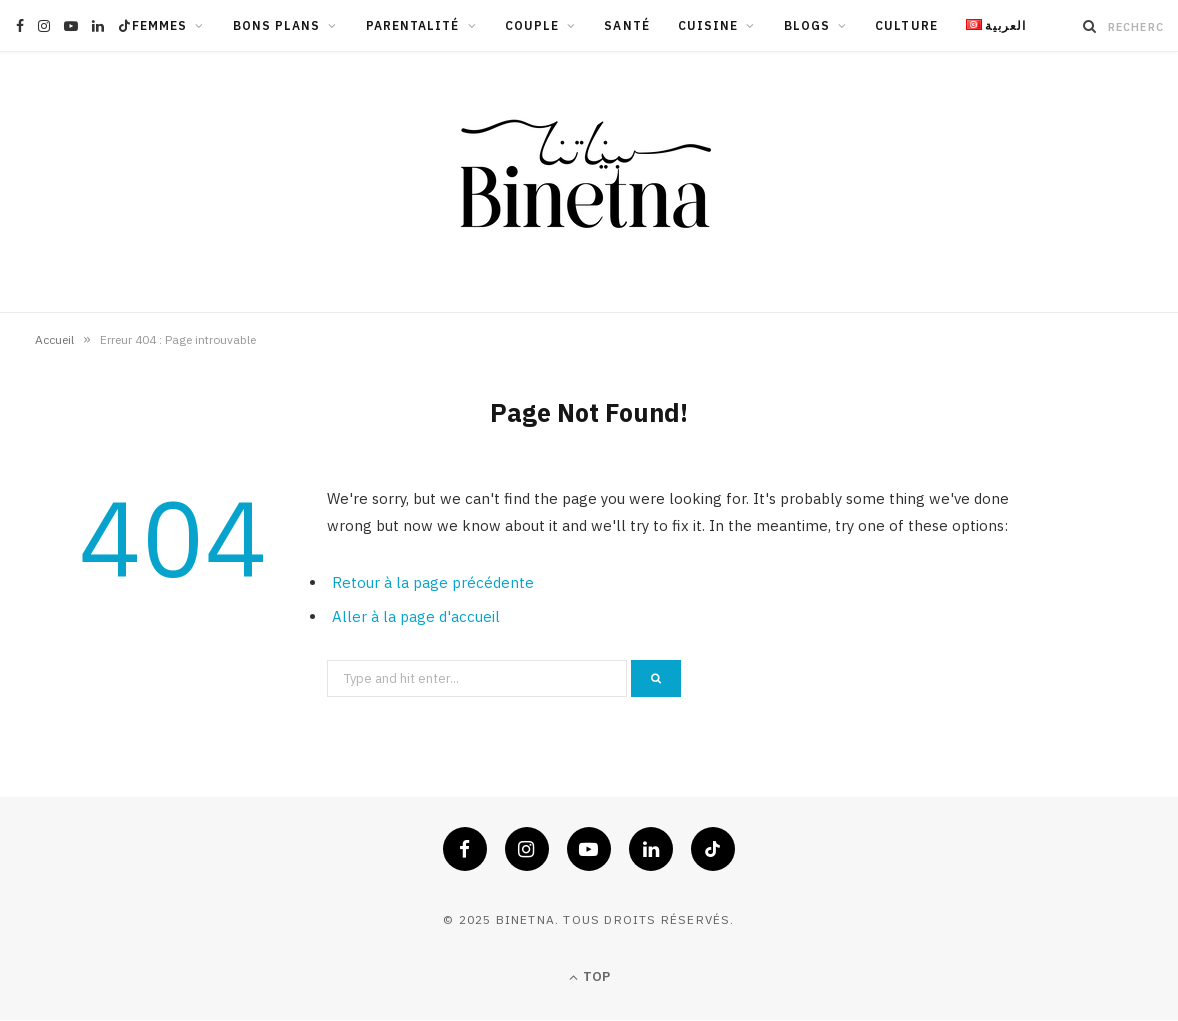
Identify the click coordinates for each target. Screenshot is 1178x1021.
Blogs (807, 25)
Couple (532, 25)
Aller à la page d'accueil (416, 616)
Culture (906, 25)
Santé (626, 25)
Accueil (54, 339)
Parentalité (413, 25)
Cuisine (708, 25)
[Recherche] (1090, 26)
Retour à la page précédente (433, 582)
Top (589, 977)
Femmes (159, 25)
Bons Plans (277, 25)
